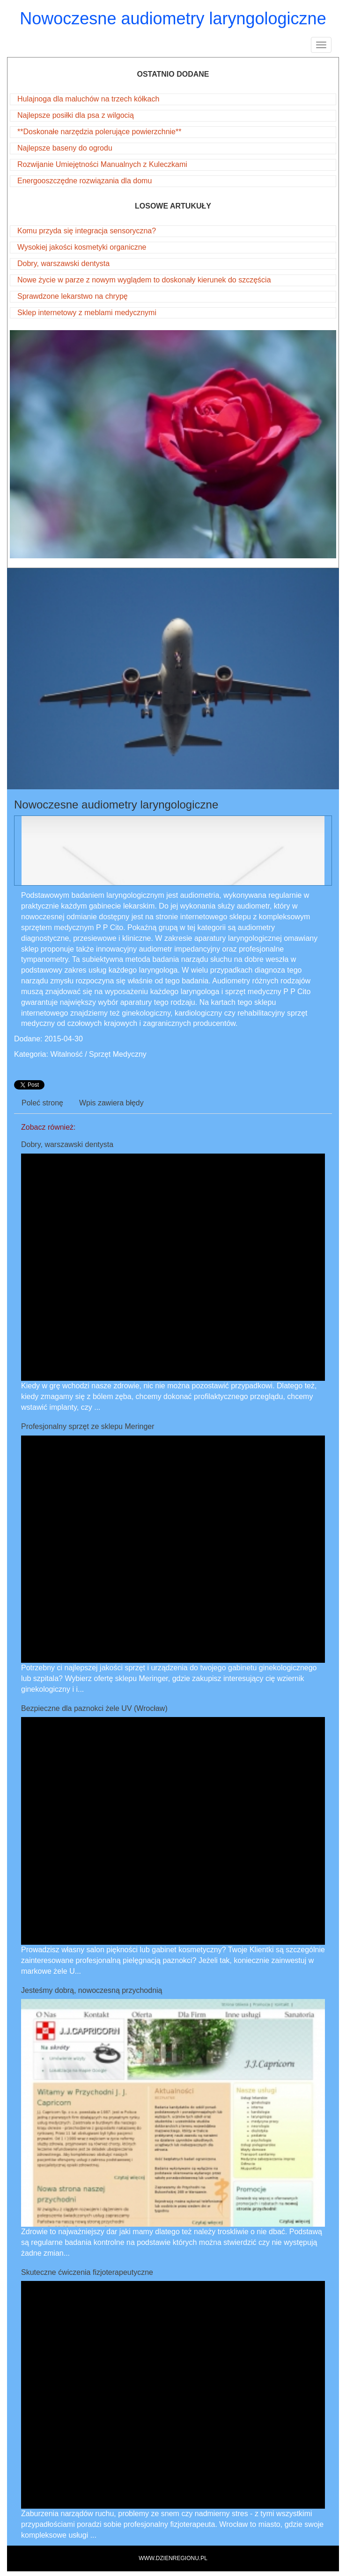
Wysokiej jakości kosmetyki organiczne (82, 247)
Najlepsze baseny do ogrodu (64, 148)
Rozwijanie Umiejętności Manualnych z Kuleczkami (102, 164)
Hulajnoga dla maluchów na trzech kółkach (88, 99)
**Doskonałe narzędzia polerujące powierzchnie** (99, 132)
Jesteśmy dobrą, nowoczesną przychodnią (91, 1990)
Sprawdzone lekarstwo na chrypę (72, 296)
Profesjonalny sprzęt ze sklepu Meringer (88, 1426)
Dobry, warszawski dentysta (63, 263)
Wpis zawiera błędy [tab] (111, 1103)
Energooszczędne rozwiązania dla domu (84, 181)
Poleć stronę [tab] (42, 1103)
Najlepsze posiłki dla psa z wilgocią (75, 115)
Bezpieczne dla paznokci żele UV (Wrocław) (94, 1708)
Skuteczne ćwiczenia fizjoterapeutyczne (87, 2272)
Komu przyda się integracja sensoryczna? (86, 231)
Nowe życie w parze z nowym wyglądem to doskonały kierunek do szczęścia (144, 280)
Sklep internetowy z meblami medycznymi (86, 313)
